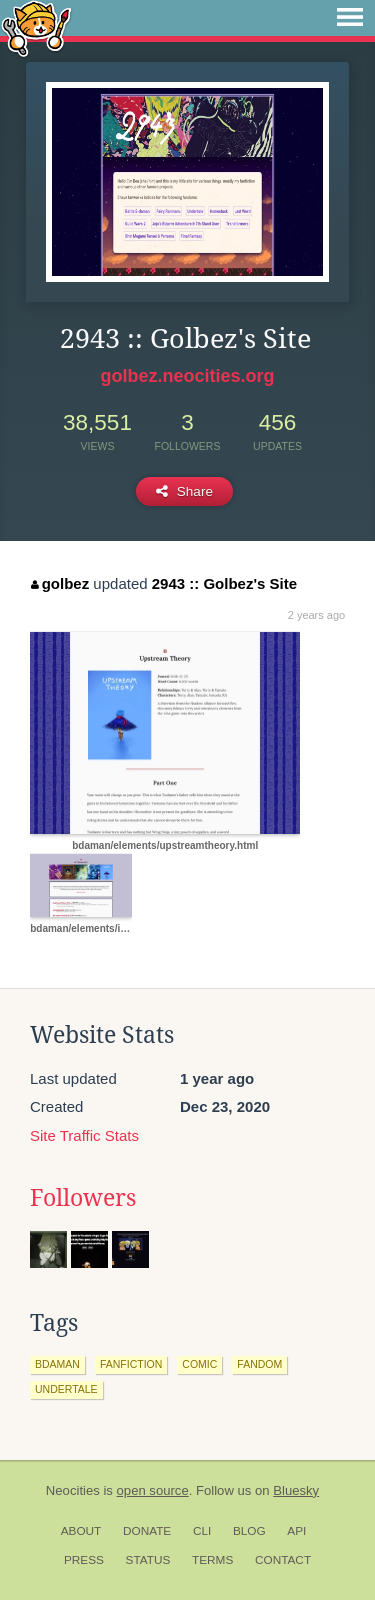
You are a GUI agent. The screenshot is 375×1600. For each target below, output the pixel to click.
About (81, 1531)
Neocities (73, 1490)
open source (153, 1490)
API (296, 1531)
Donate (147, 1531)
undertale (66, 1389)
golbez (60, 583)
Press (84, 1560)
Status (148, 1560)
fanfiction (131, 1364)
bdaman (57, 1364)
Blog (249, 1531)
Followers (83, 1198)
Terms (212, 1560)
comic (199, 1364)
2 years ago (316, 615)
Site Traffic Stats (84, 1135)
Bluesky (296, 1490)
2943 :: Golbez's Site (224, 583)
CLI (202, 1531)
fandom (259, 1364)
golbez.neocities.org (187, 376)
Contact (283, 1560)
